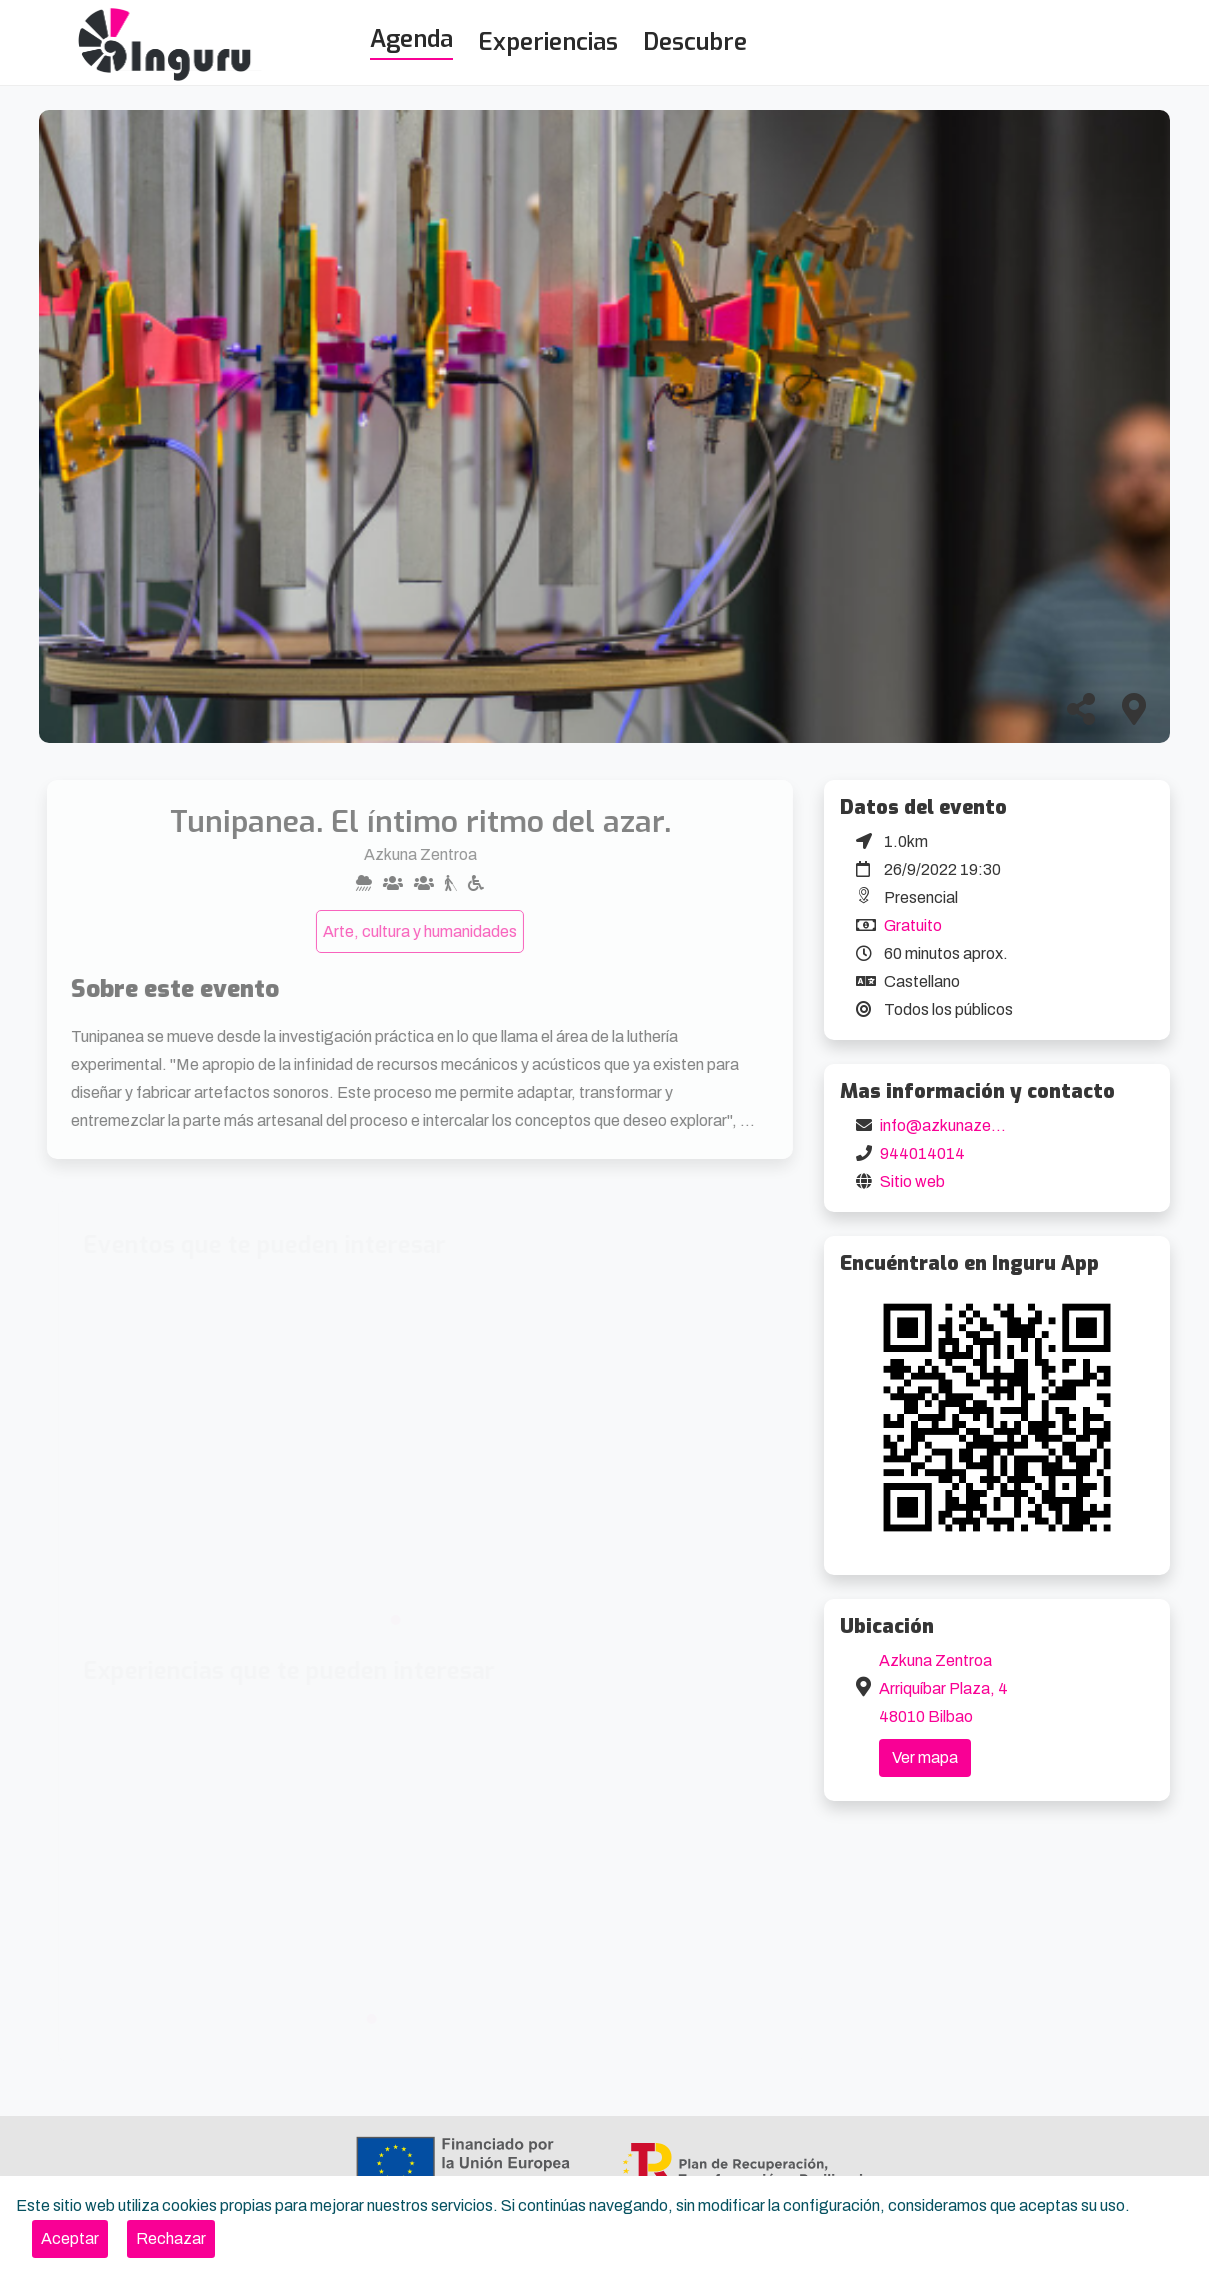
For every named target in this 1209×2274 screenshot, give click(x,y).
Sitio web (912, 1181)
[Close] (70, 2239)
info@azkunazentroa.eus (969, 1125)
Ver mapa (925, 1757)
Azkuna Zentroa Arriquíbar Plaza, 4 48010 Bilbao (943, 1688)
